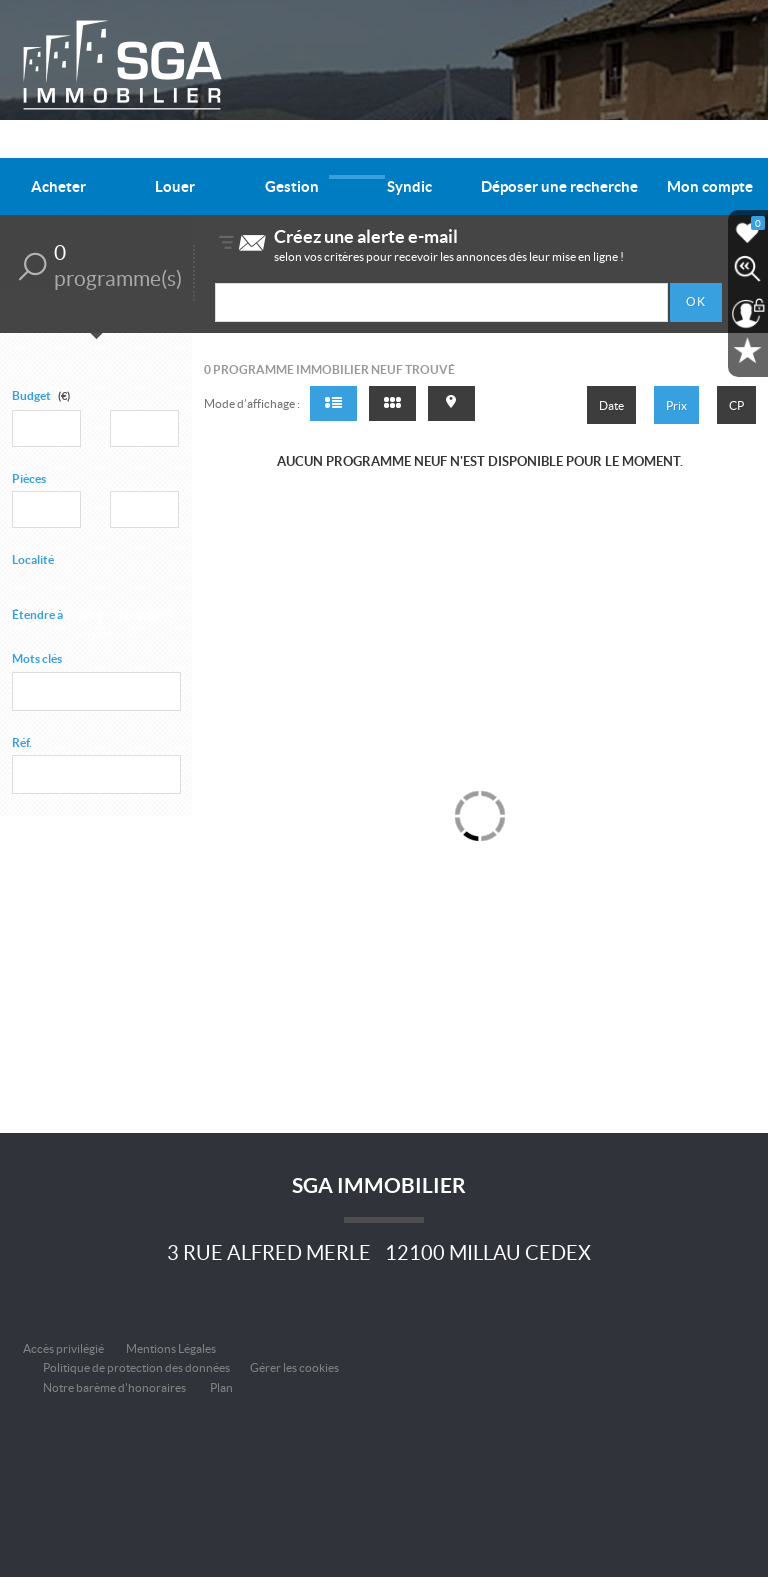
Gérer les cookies (294, 1367)
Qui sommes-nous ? (453, 148)
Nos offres (357, 148)
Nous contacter (704, 148)
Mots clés (37, 658)
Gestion (292, 186)
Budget (31, 395)
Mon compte (710, 186)
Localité (33, 559)
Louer (175, 186)
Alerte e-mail (279, 148)
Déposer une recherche (559, 186)
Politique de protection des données (136, 1367)
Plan (221, 1387)
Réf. (22, 742)
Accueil (209, 148)
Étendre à (37, 614)
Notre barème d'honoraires (115, 1387)
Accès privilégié (63, 1348)
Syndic (409, 186)
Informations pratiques (584, 148)
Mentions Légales (171, 1348)
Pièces (29, 478)
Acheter (58, 186)
